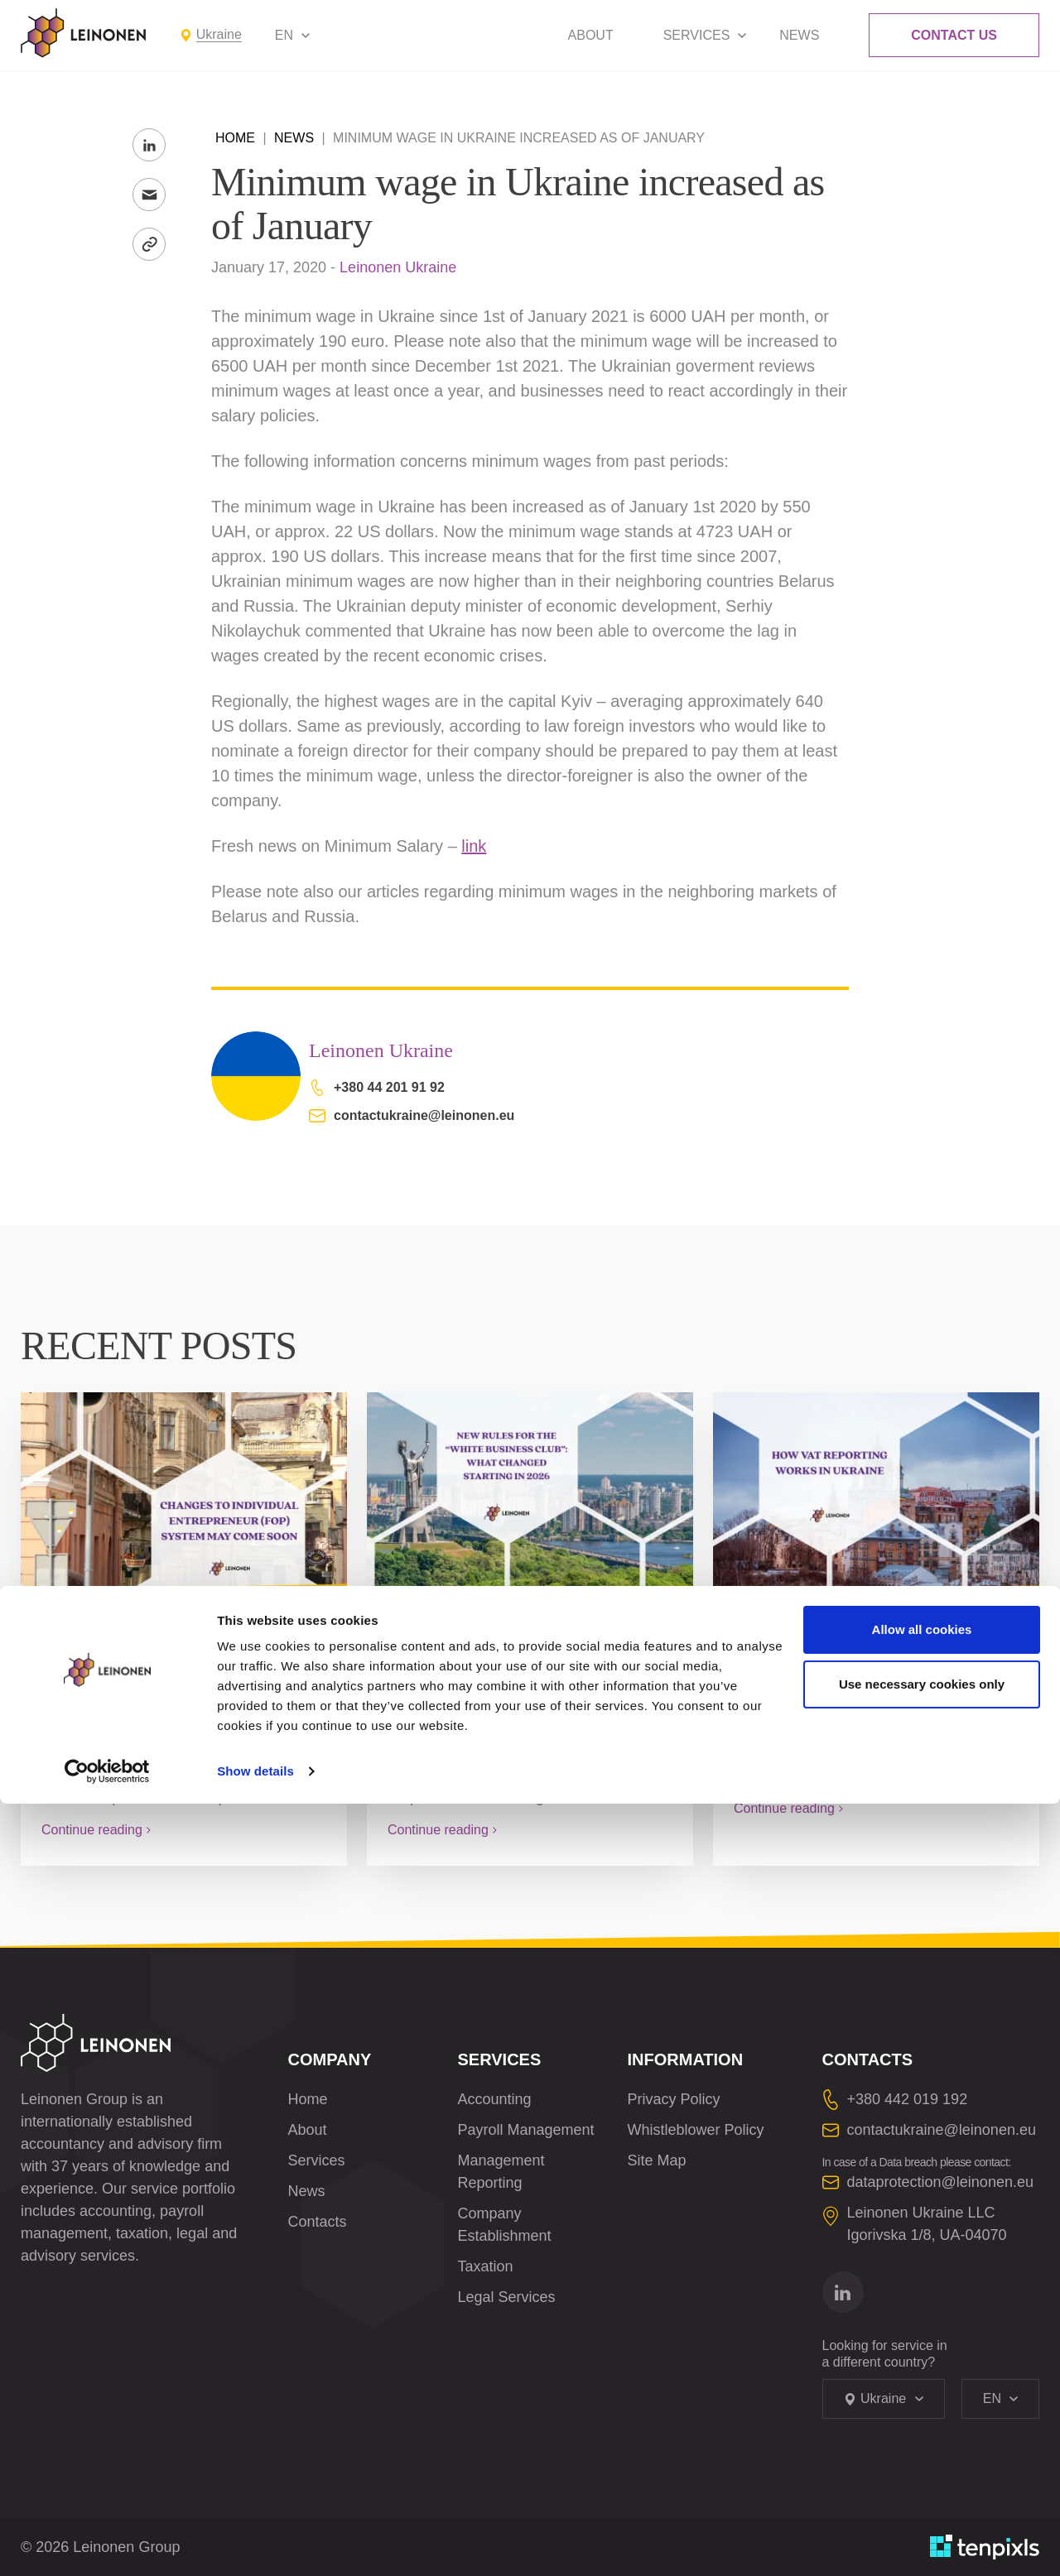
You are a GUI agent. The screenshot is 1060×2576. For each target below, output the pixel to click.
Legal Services (507, 2297)
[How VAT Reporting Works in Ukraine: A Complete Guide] (876, 1493)
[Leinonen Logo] (84, 33)
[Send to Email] (149, 194)
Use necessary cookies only (922, 2456)
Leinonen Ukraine (398, 267)
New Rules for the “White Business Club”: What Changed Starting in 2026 (503, 1675)
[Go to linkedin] (843, 2292)
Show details (255, 2543)
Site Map (657, 2160)
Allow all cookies (922, 2402)
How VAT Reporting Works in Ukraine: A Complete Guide (866, 1664)
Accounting (495, 2099)
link (473, 846)
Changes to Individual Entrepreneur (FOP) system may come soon (166, 1675)
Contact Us (954, 35)
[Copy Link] (149, 244)
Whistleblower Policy (696, 2130)
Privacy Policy (674, 2099)
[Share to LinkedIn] (149, 144)
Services (696, 35)
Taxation (485, 2266)
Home (235, 138)
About (591, 35)
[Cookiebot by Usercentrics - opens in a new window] (107, 2543)
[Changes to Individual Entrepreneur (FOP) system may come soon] (184, 1493)
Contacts (317, 2221)
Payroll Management (526, 2130)
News (799, 35)
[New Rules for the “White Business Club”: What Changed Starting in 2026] (530, 1493)
